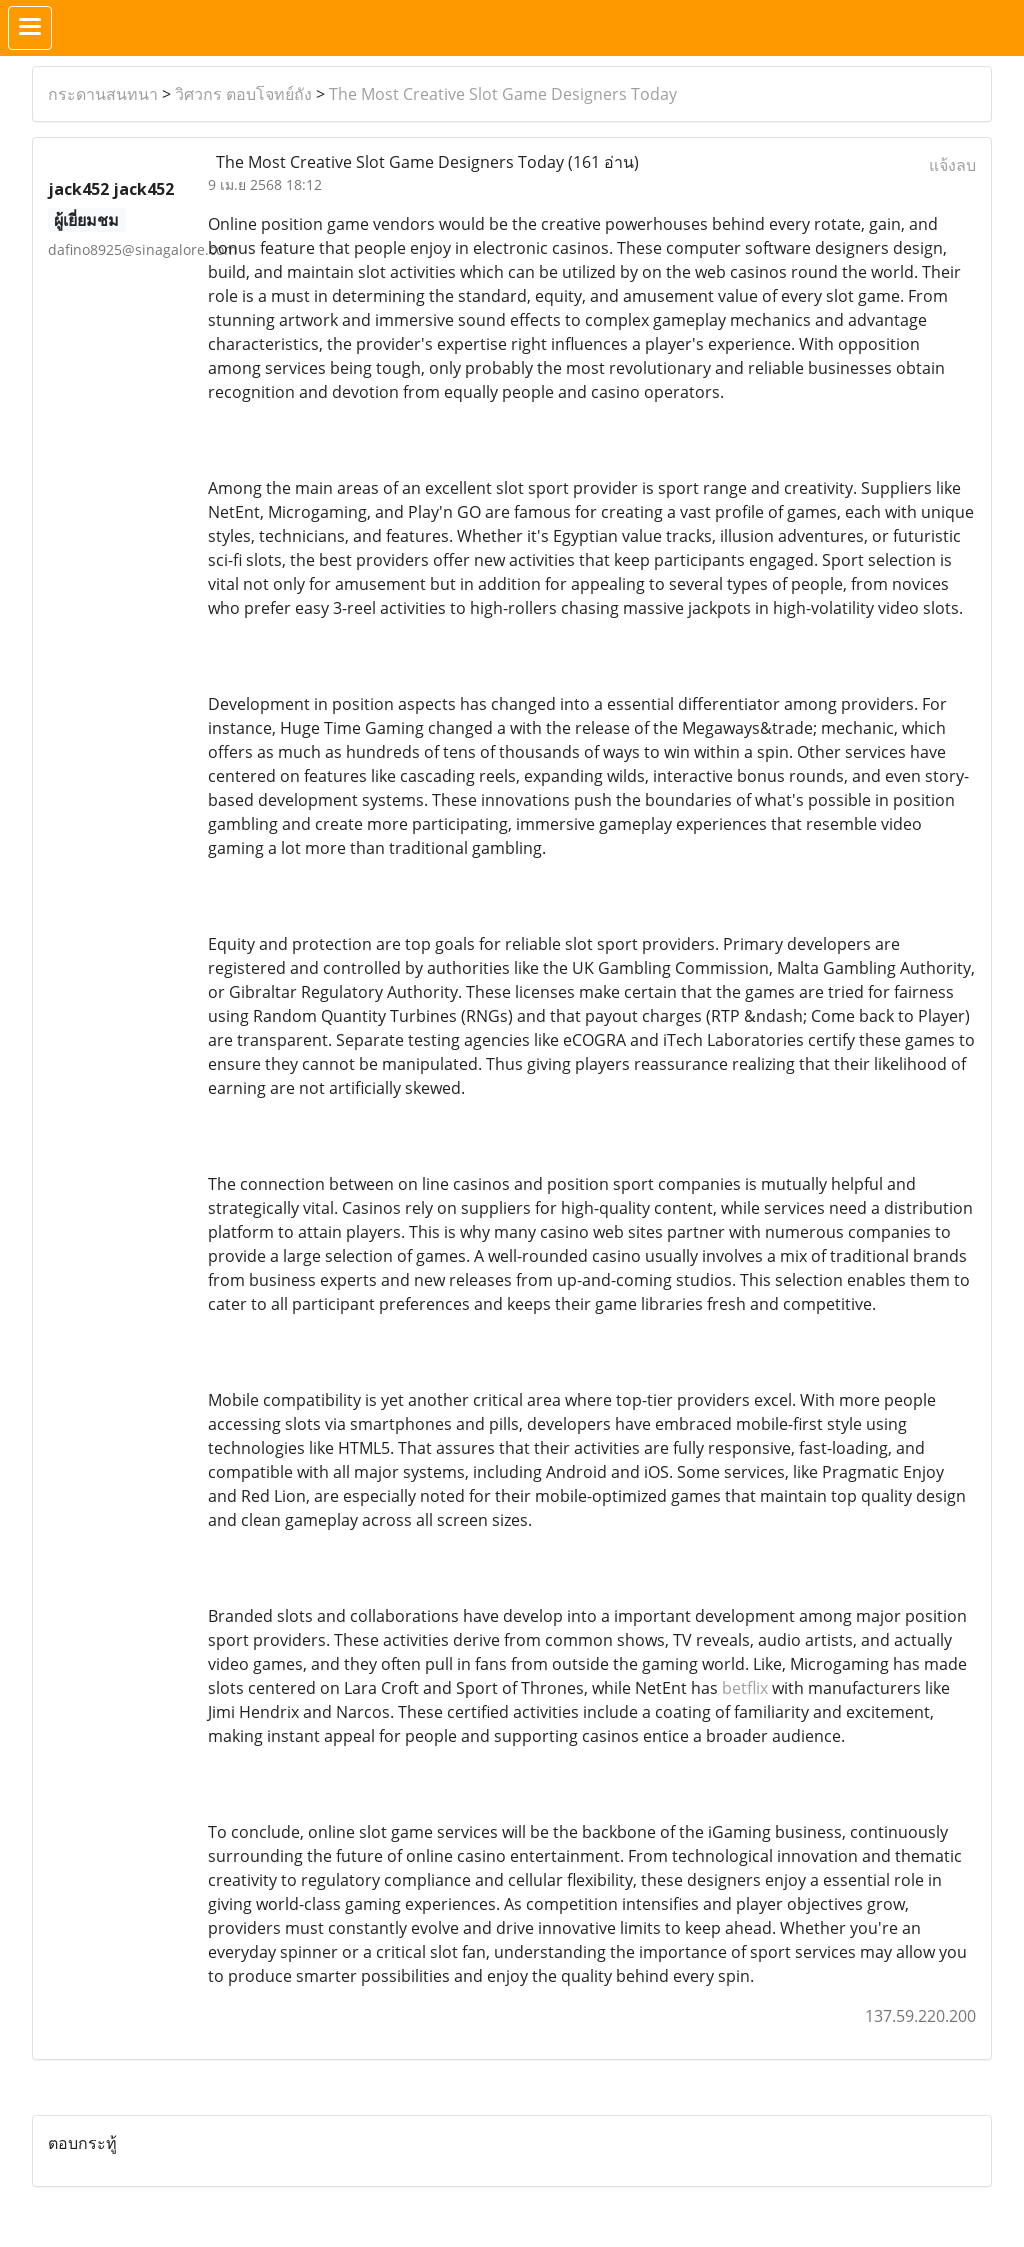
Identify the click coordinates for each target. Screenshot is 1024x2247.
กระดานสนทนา (103, 94)
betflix (745, 1688)
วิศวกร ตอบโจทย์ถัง (243, 94)
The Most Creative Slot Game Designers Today (503, 94)
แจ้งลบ (952, 165)
